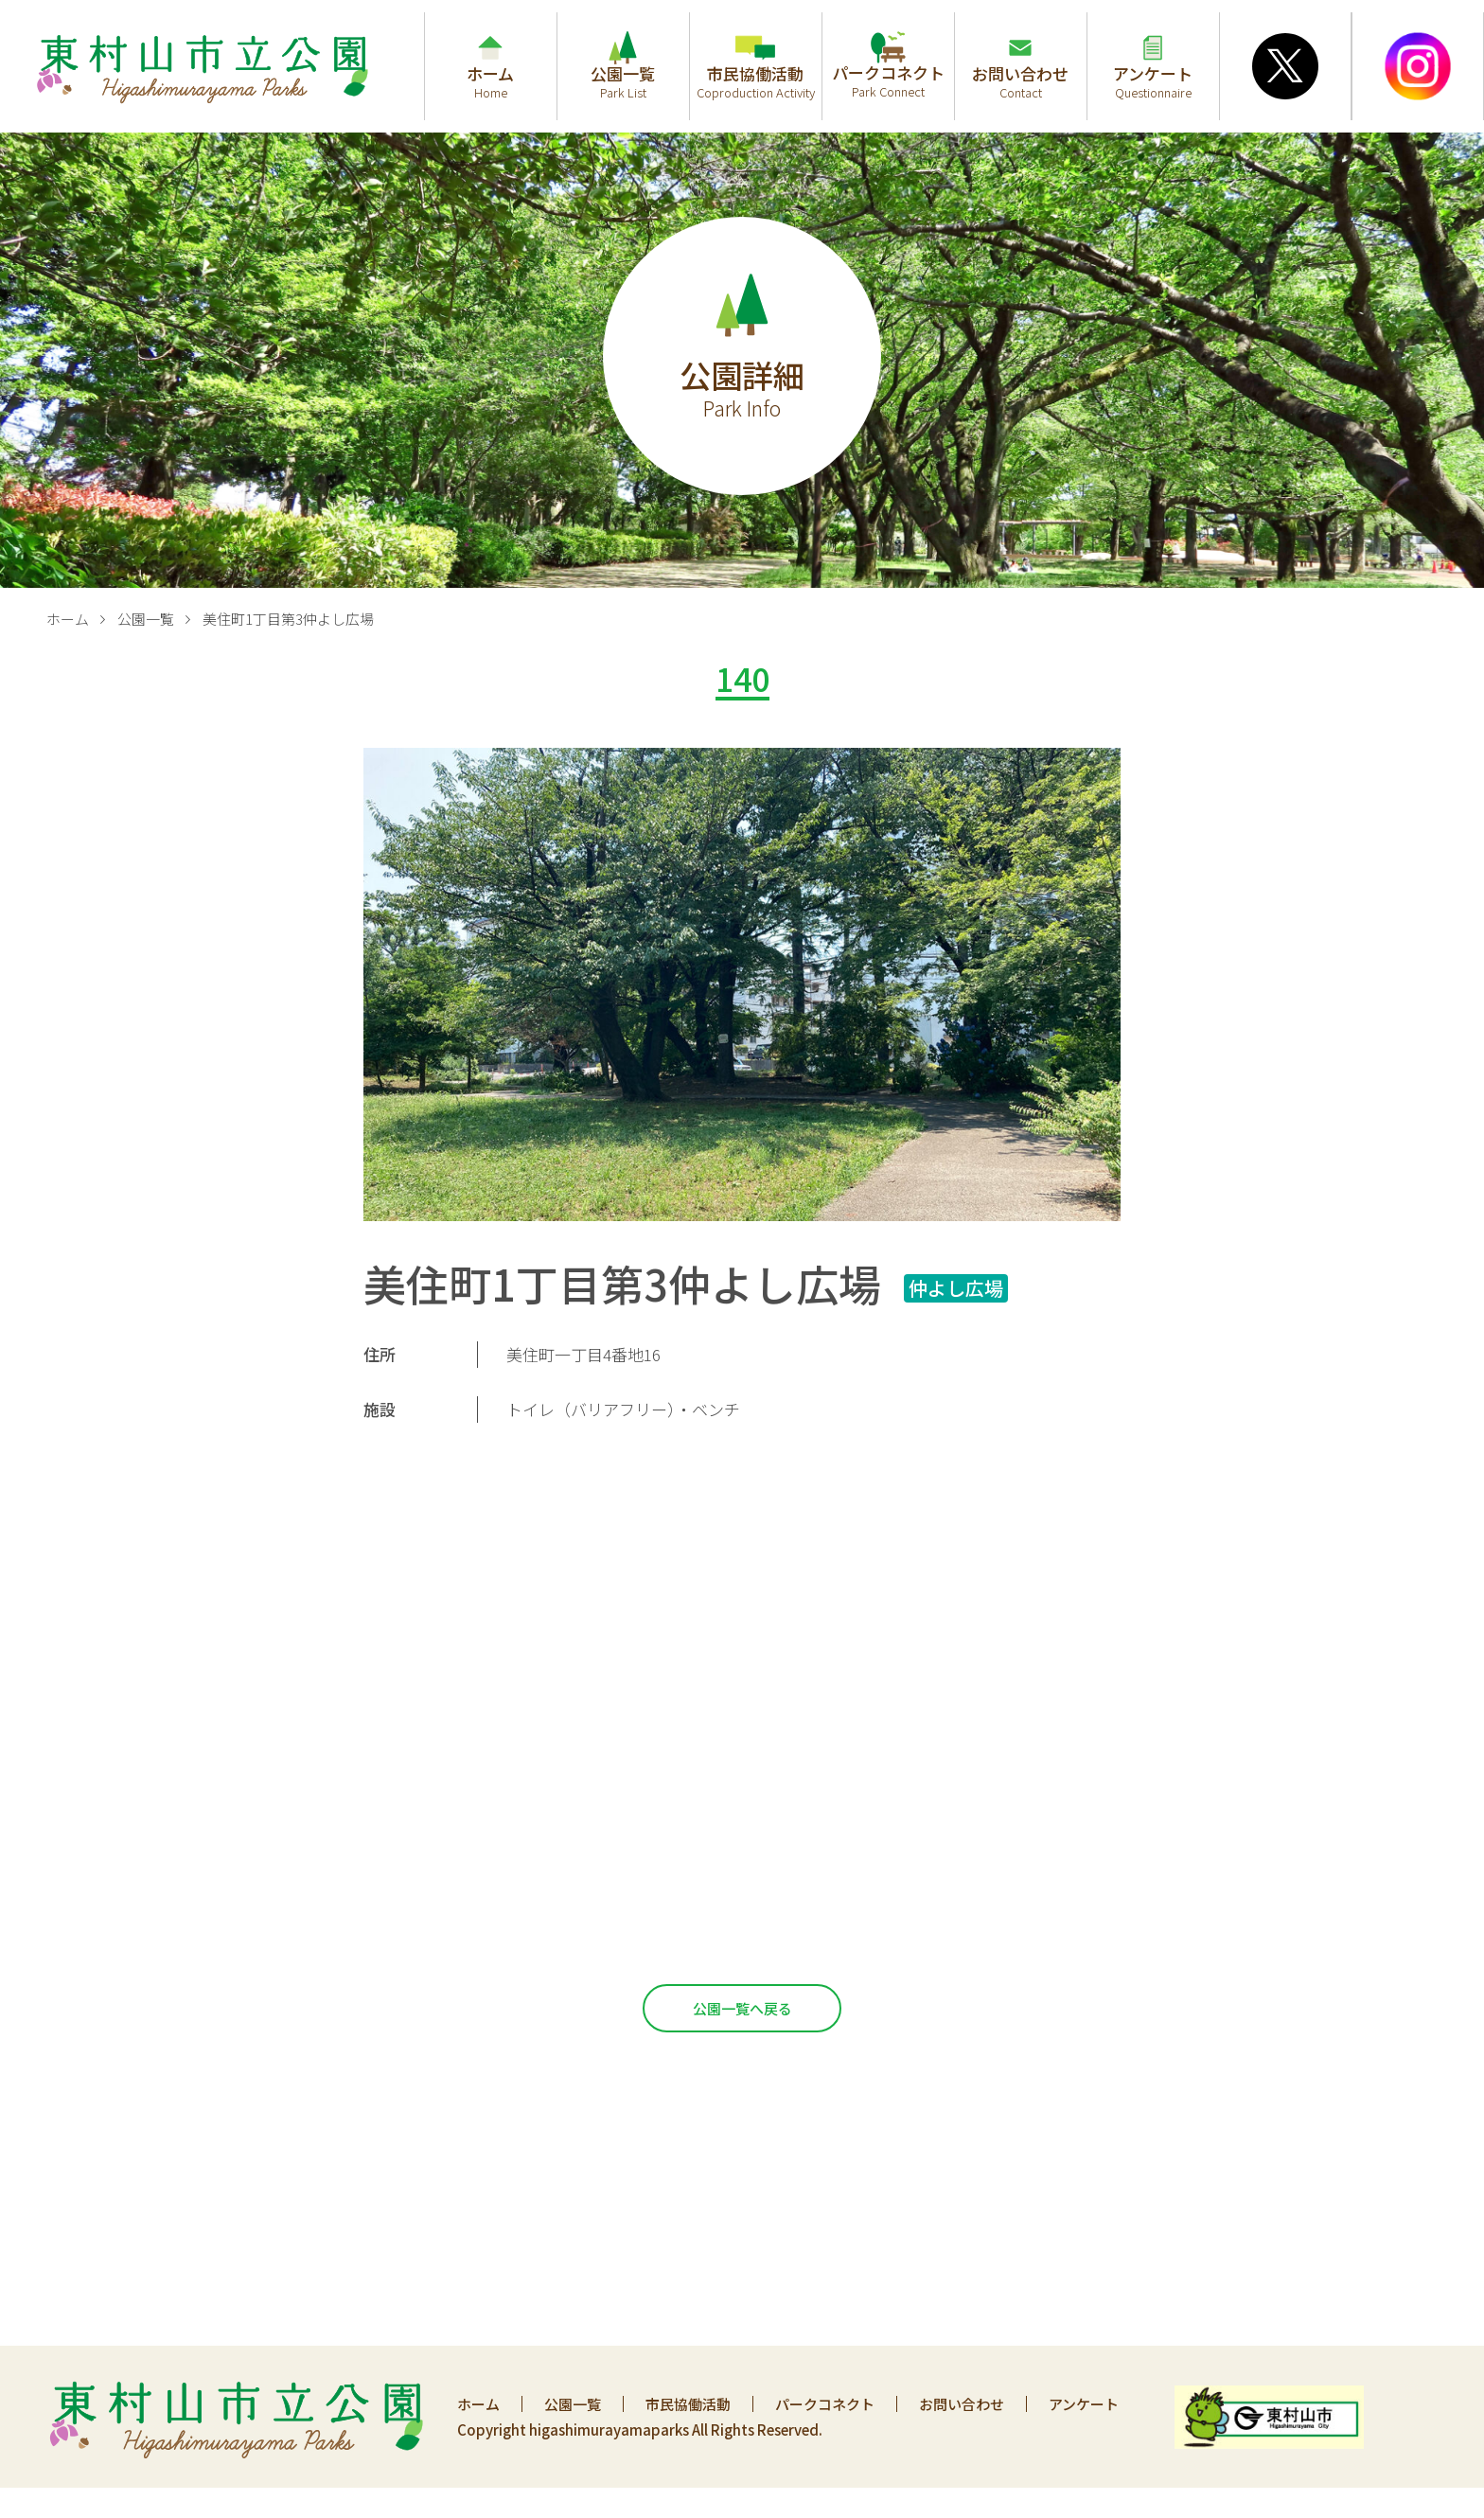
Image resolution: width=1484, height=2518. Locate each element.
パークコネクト (824, 2404)
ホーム (67, 619)
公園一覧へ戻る (742, 2008)
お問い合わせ (961, 2404)
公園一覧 (145, 619)
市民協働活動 (688, 2404)
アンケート (1084, 2404)
